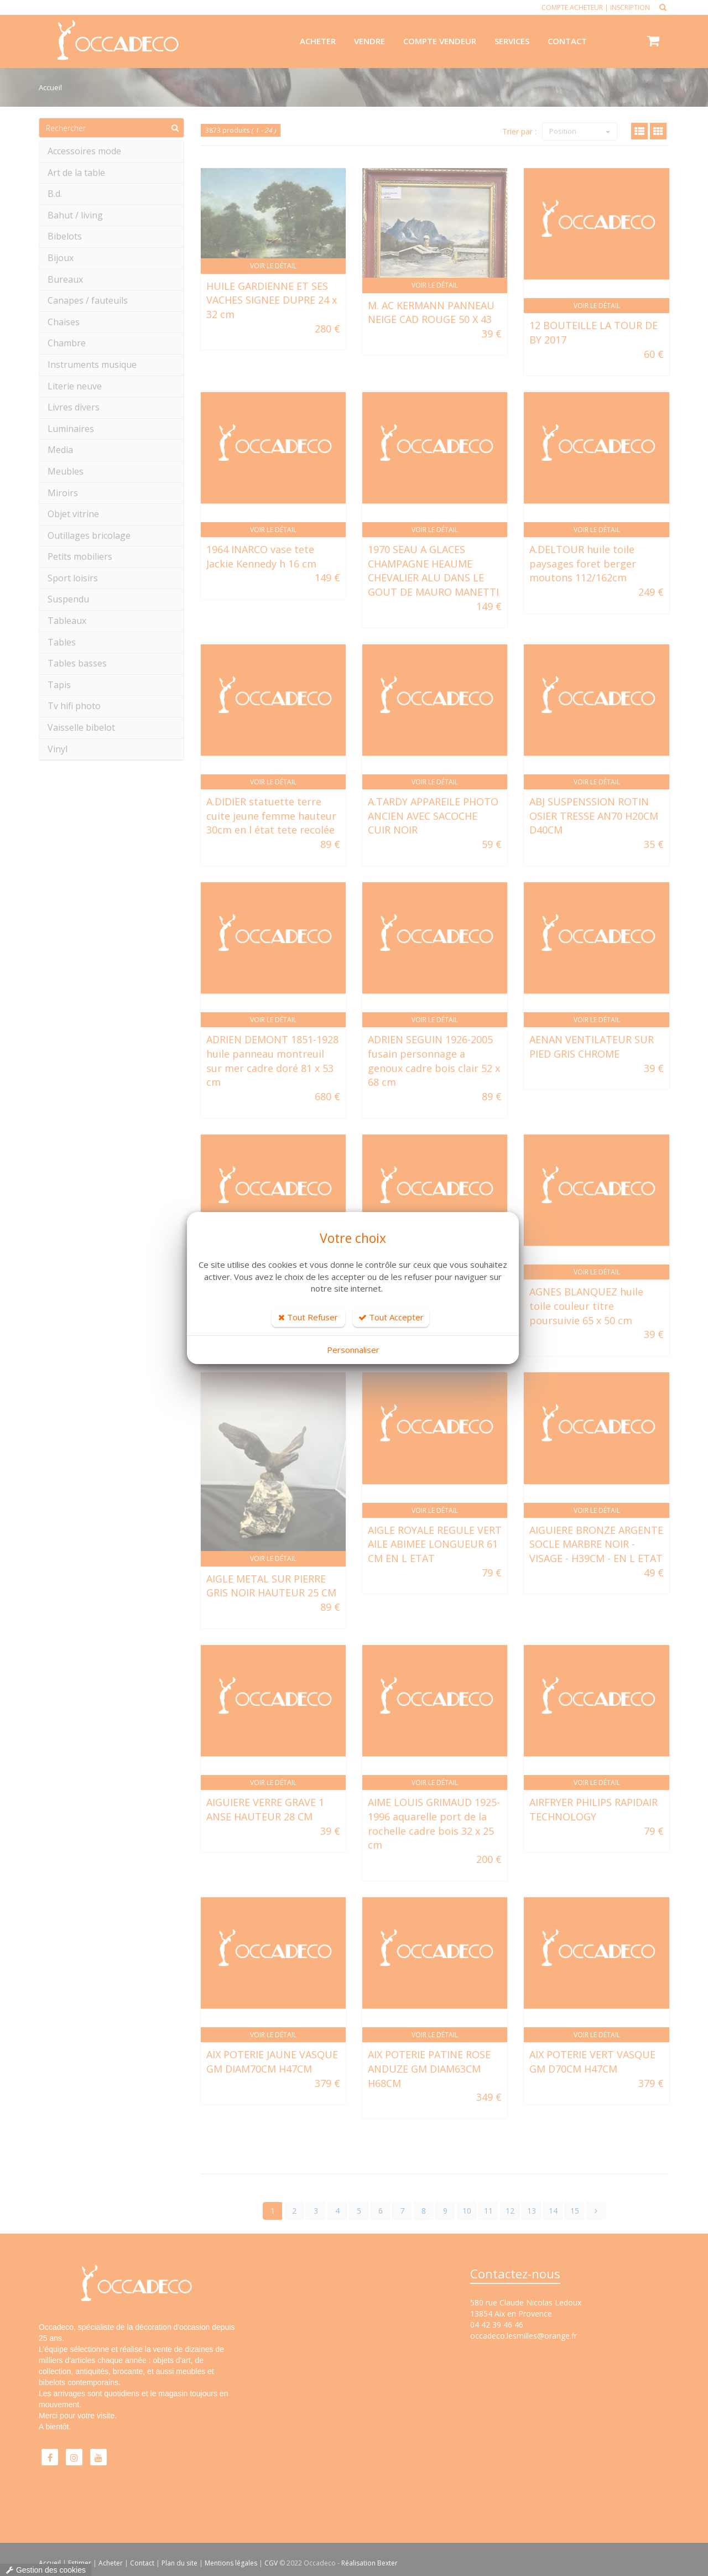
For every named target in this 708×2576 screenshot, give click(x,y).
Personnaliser (353, 1349)
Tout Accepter (391, 1317)
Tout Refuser (308, 1317)
